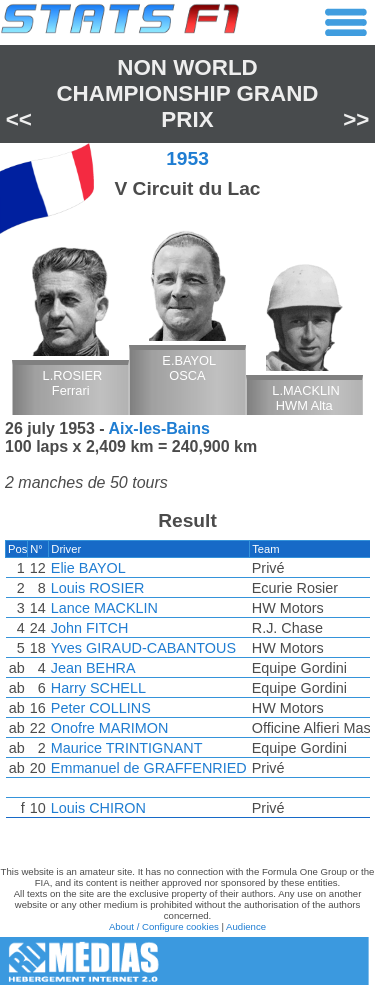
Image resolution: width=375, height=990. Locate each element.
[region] (187, 684)
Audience (246, 926)
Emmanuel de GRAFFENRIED (149, 768)
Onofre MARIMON (110, 728)
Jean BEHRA (93, 668)
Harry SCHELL (98, 688)
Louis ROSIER (98, 588)
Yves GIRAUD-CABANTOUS (143, 648)
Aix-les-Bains (158, 428)
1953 (187, 158)
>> (356, 119)
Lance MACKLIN (104, 608)
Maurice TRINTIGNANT (127, 748)
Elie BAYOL (88, 568)
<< (19, 119)
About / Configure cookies (164, 926)
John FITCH (90, 628)
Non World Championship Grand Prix (187, 93)
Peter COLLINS (101, 708)
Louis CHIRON (98, 808)
